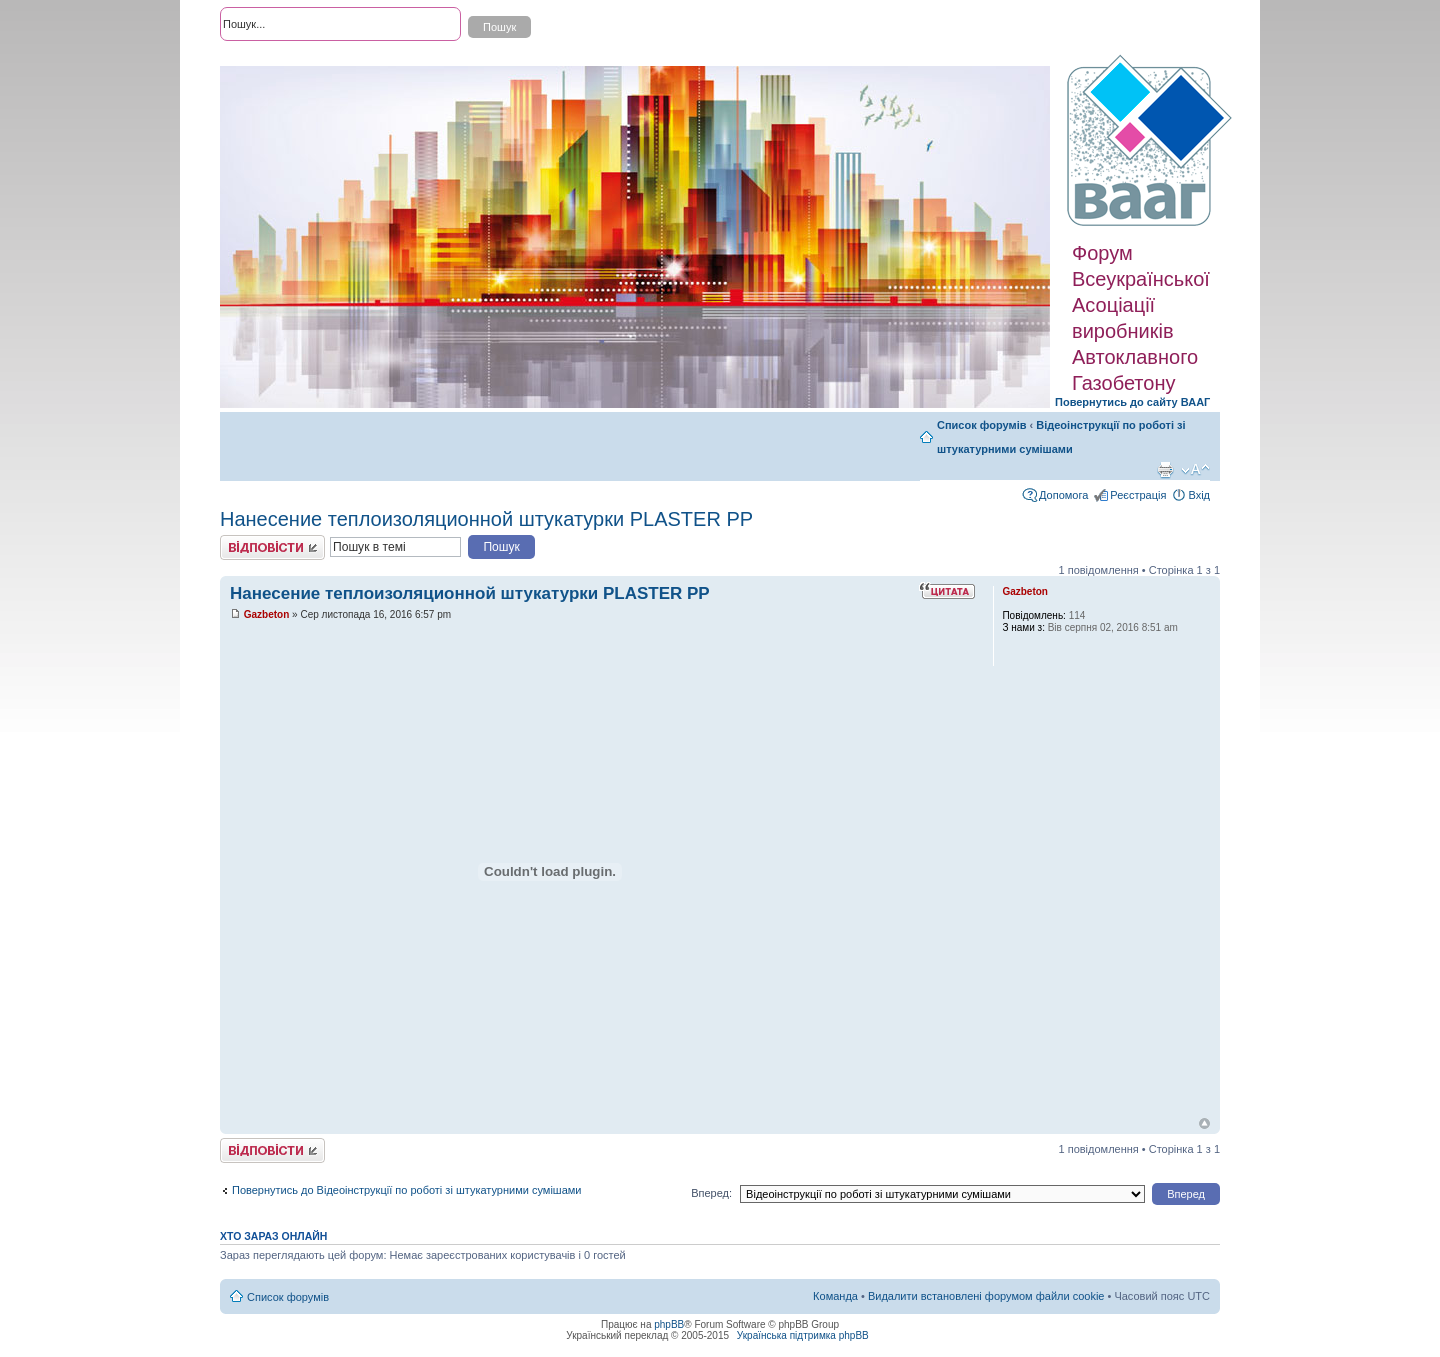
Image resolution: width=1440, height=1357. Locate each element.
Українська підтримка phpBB (803, 1335)
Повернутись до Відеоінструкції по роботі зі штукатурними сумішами (406, 1190)
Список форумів (981, 425)
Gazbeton (267, 614)
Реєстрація (1138, 495)
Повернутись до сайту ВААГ (1132, 402)
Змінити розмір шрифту (1195, 470)
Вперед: (711, 1193)
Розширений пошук (269, 60)
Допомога (1063, 495)
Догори (1204, 1123)
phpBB (669, 1324)
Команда (835, 1296)
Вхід (1199, 495)
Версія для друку (1165, 470)
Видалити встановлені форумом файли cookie (986, 1296)
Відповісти (272, 547)
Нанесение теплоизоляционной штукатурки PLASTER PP (486, 519)
